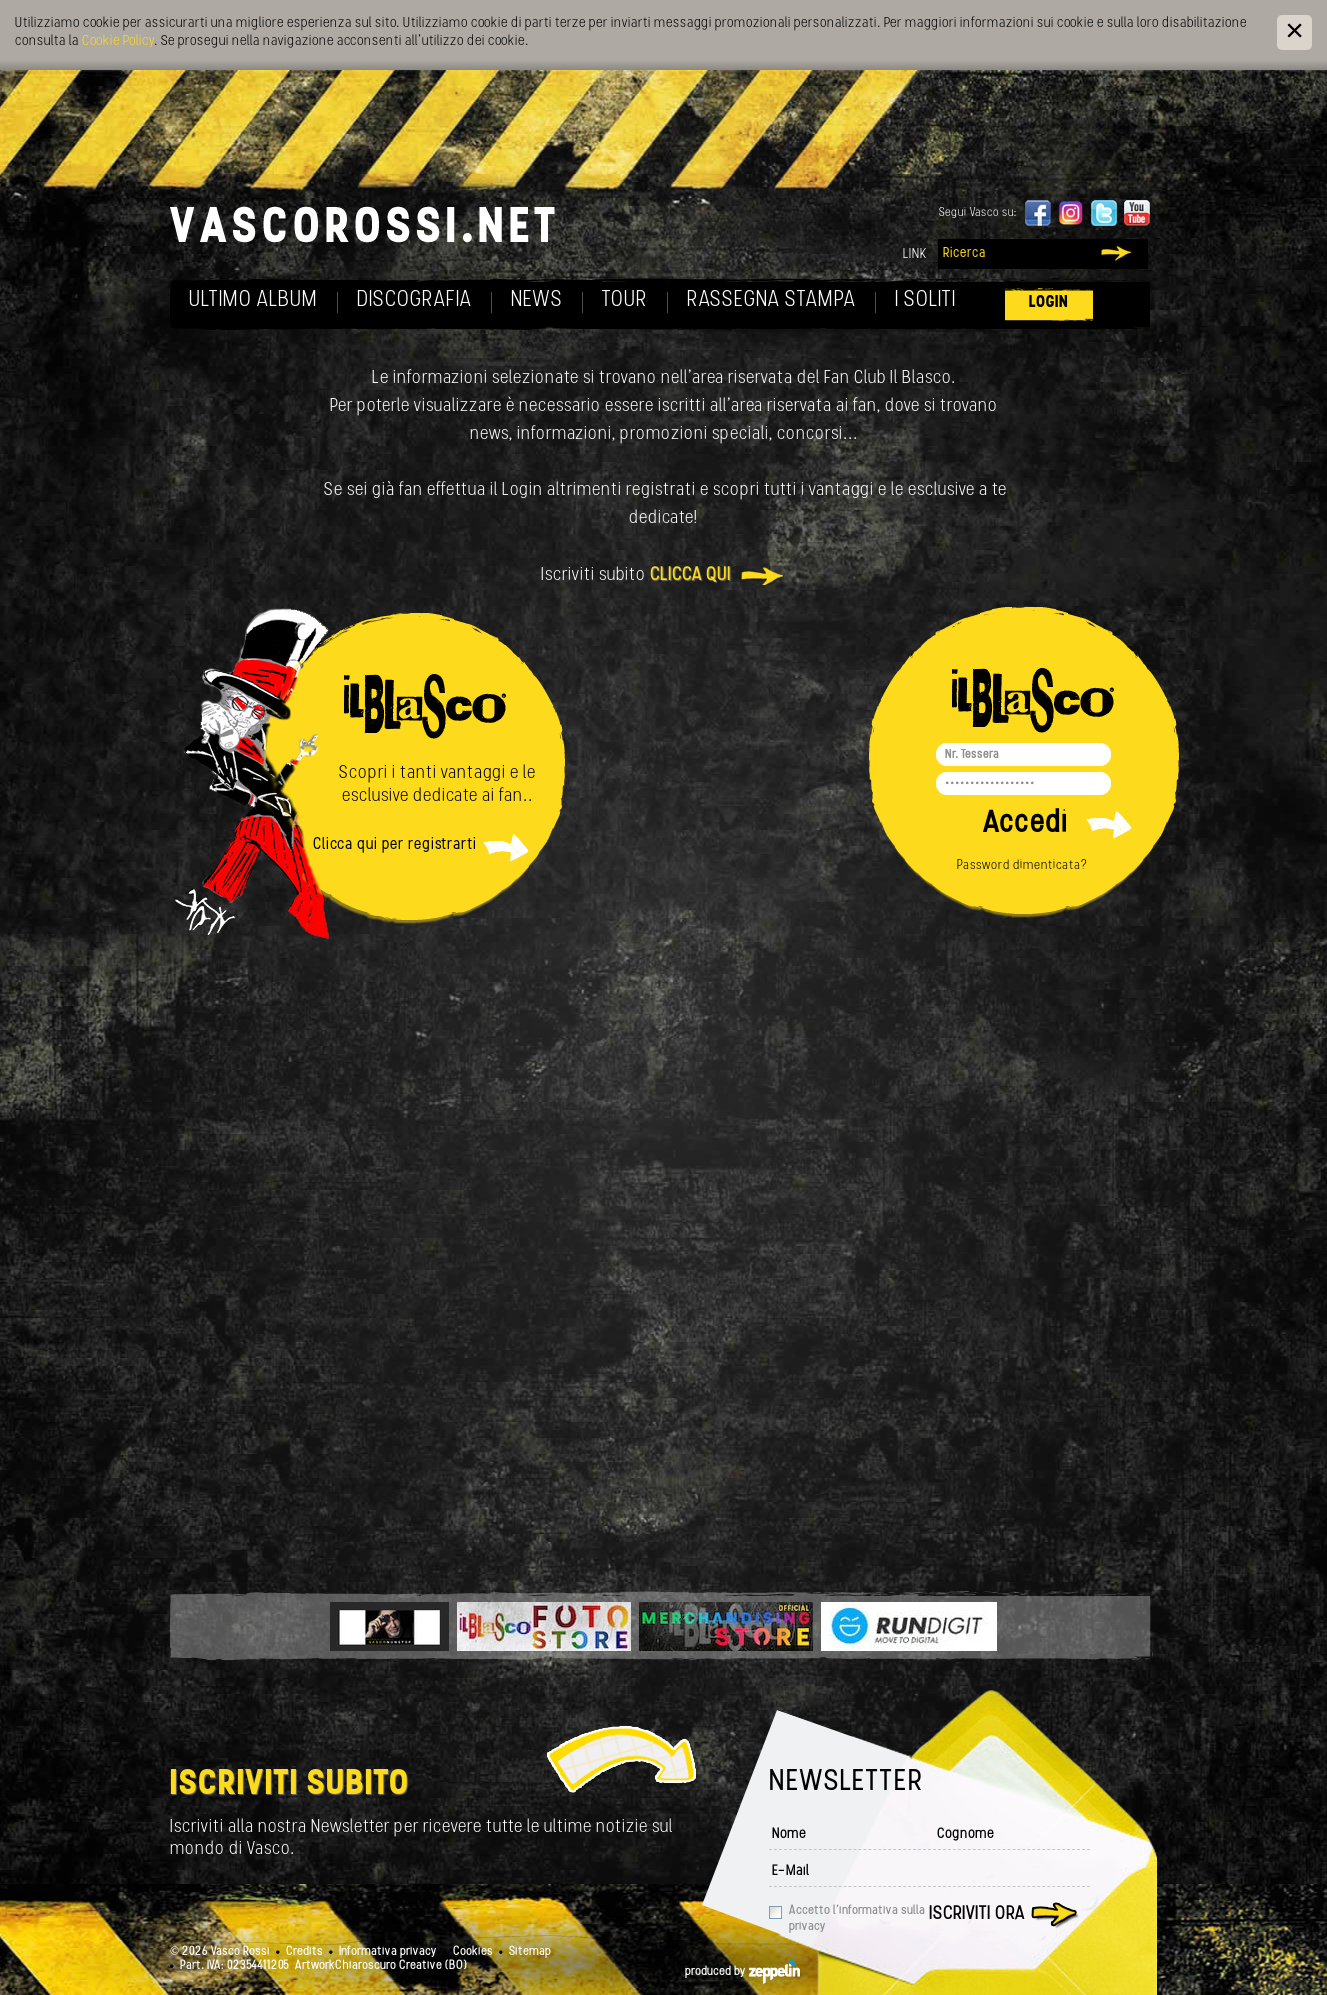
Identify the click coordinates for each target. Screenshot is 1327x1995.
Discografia (414, 300)
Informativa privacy (388, 1952)
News (537, 300)
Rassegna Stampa (771, 300)
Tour (625, 300)
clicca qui (690, 575)
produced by (742, 1972)
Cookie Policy (118, 41)
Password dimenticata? (1022, 865)
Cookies (473, 1952)
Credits (304, 1952)
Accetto (857, 1919)
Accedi (1025, 824)
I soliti (925, 300)
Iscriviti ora (977, 1914)
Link (915, 254)
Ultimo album (253, 300)
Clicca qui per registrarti (395, 845)
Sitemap (530, 1952)
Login (1049, 302)
